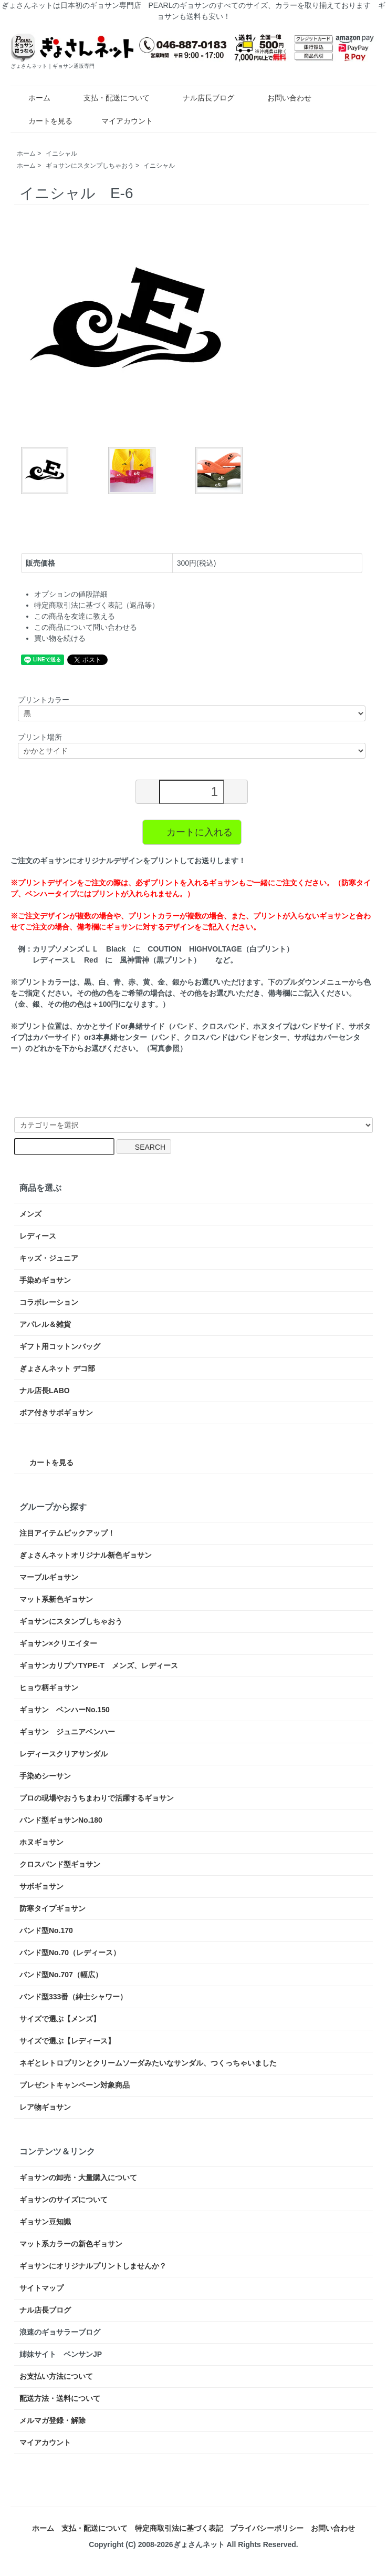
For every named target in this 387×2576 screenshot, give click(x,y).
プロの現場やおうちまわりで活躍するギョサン (96, 1798)
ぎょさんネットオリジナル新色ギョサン (85, 1555)
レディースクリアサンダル (63, 1754)
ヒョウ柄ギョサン (48, 1687)
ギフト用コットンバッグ (59, 1346)
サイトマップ (41, 2288)
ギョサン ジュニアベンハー (67, 1731)
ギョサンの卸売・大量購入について (78, 2177)
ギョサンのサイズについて (63, 2199)
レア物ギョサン (45, 2107)
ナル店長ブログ (201, 98)
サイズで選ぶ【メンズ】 (59, 2019)
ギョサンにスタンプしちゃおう (90, 165)
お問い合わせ (281, 98)
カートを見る (42, 121)
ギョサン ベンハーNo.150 (64, 1709)
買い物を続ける (60, 638)
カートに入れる (192, 831)
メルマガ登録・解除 (52, 2420)
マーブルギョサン (48, 1577)
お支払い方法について (56, 2376)
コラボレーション (48, 1302)
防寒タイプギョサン (52, 1908)
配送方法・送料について (59, 2398)
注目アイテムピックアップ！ (67, 1533)
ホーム (31, 98)
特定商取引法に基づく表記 (179, 2528)
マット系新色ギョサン (56, 1599)
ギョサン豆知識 (45, 2221)
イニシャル (61, 153)
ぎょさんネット (199, 2544)
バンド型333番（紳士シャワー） (73, 1996)
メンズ (30, 1214)
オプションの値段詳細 (71, 594)
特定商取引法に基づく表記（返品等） (96, 605)
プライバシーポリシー (267, 2528)
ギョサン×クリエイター (58, 1643)
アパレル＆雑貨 (45, 1324)
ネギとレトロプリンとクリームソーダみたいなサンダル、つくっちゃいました (148, 2063)
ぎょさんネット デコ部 (57, 1368)
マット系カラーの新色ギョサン (70, 2244)
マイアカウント (121, 121)
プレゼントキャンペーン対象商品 (74, 2085)
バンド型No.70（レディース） (69, 1952)
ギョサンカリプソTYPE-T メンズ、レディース (98, 1665)
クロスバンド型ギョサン (59, 1864)
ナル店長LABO (44, 1390)
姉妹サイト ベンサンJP (60, 2354)
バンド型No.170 (46, 1930)
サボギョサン (41, 1886)
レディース (37, 1236)
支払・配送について (109, 98)
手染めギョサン (45, 1280)
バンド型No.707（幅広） (60, 1974)
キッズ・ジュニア (48, 1258)
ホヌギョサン (41, 1842)
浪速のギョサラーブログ (59, 2332)
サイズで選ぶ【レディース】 (67, 2041)
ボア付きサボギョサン (56, 1412)
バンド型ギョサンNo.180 (60, 1820)
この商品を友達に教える (74, 616)
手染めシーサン (45, 1776)
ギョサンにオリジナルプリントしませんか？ (92, 2266)
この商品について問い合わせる (85, 627)
